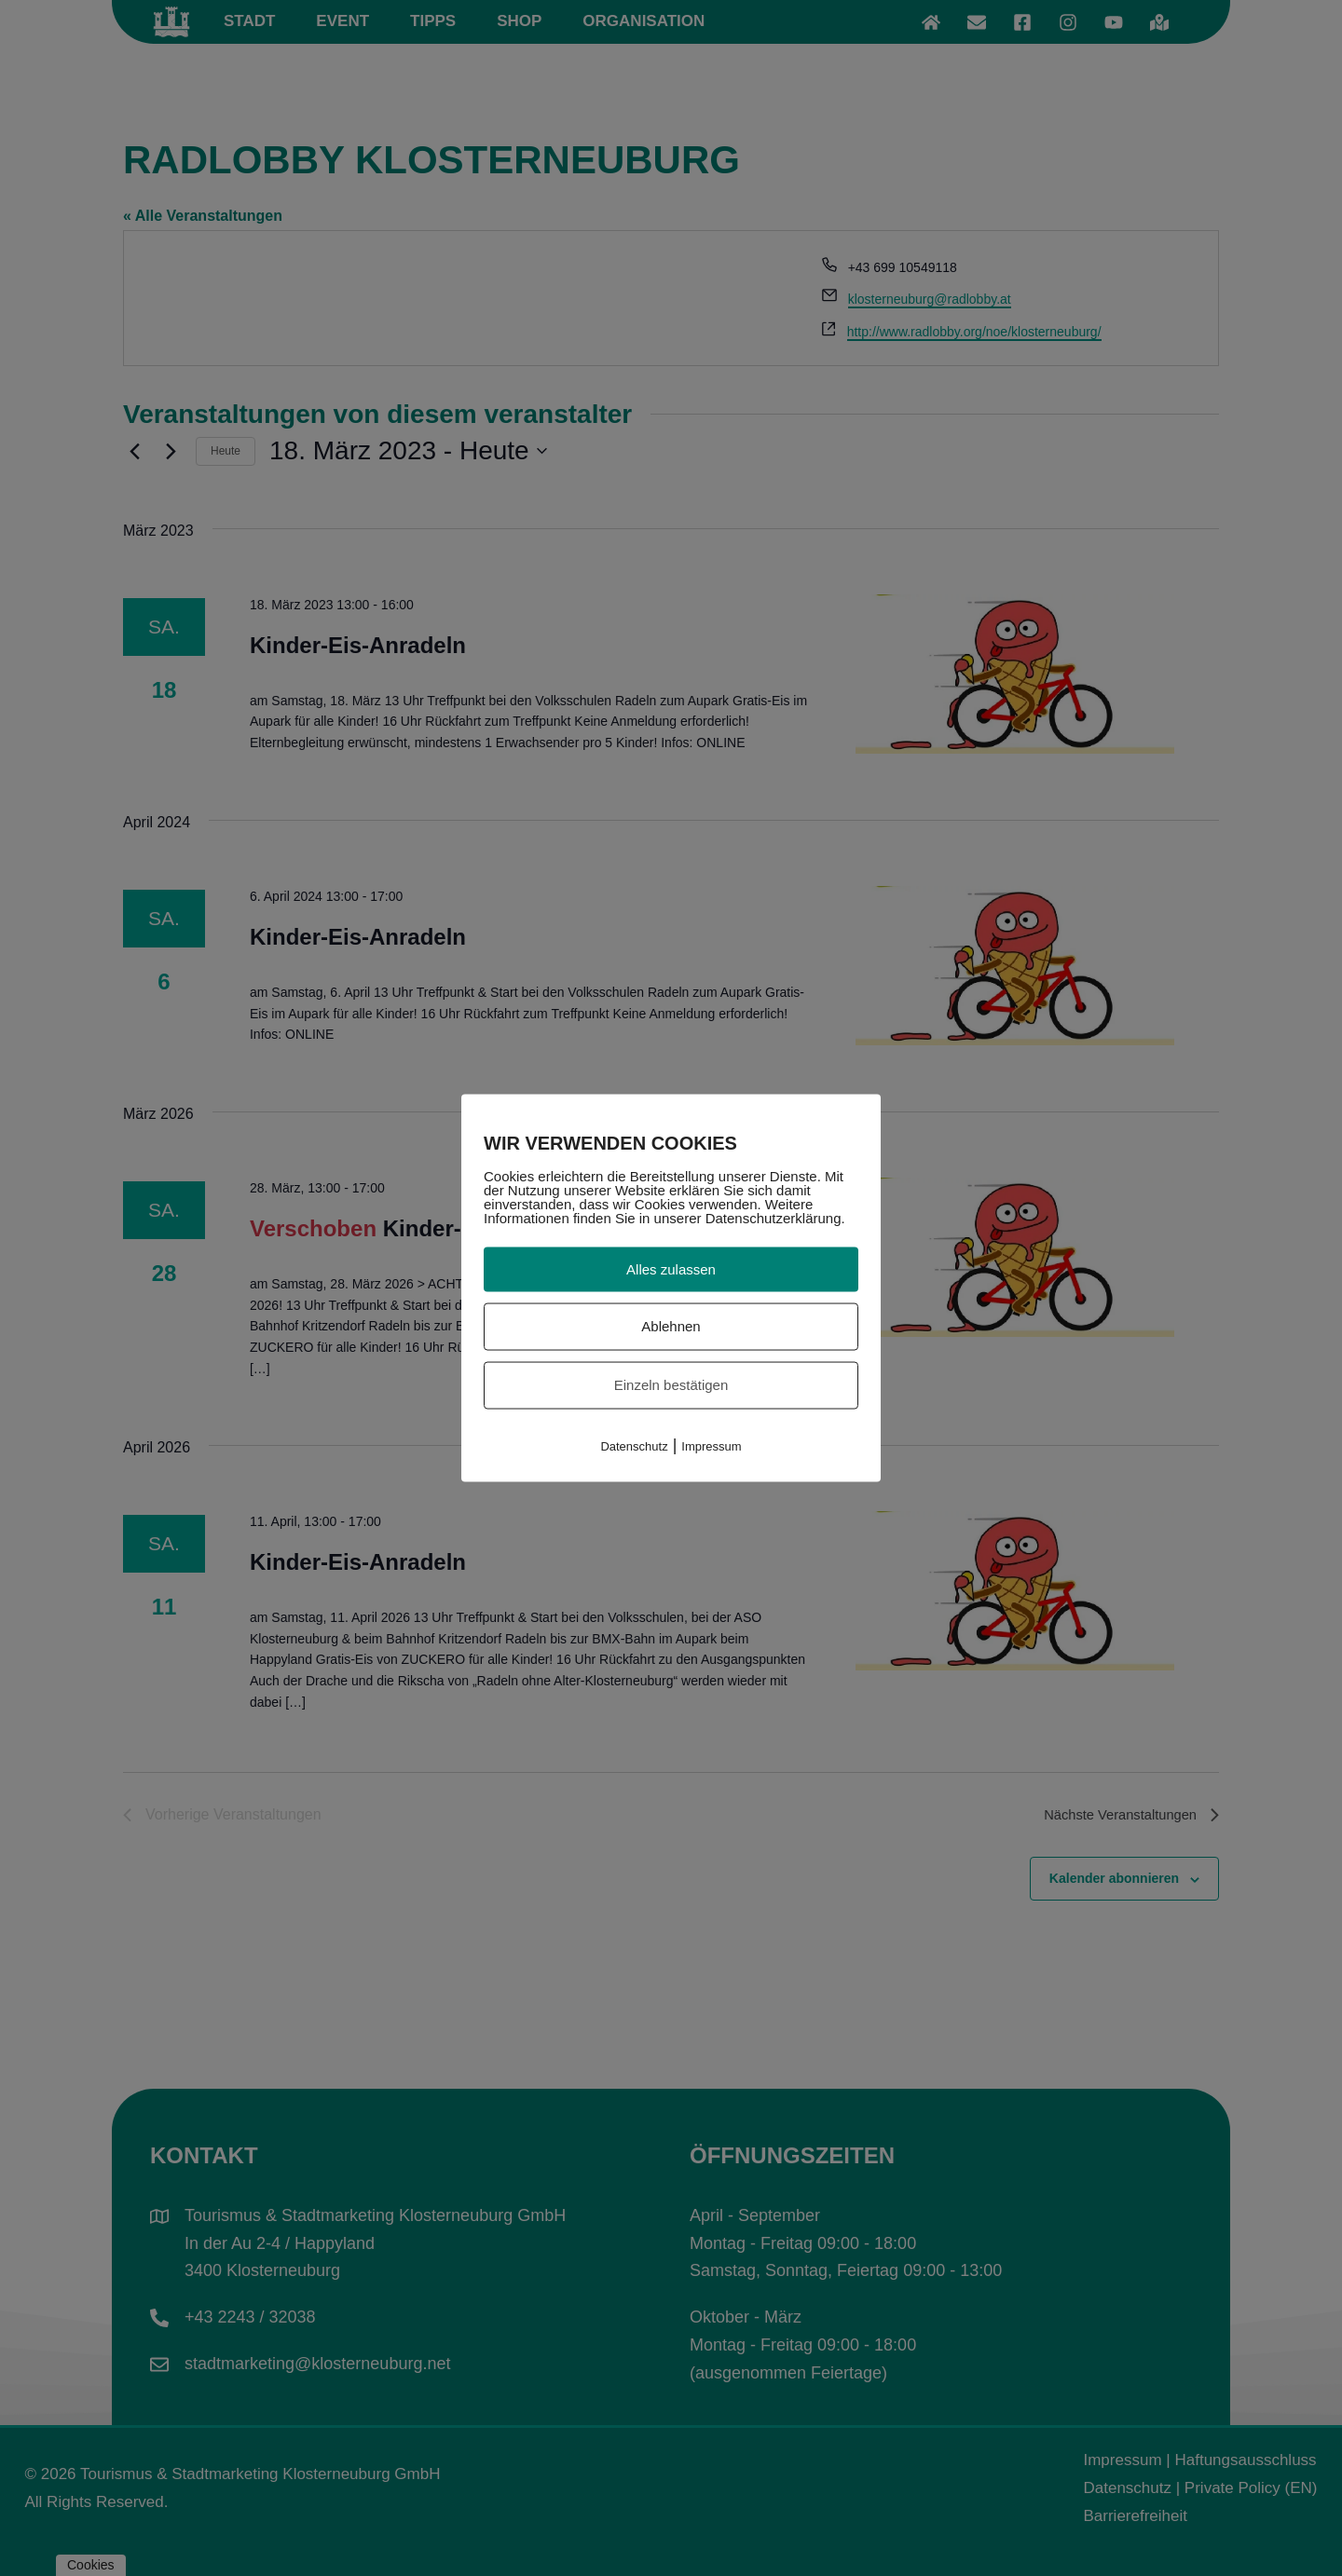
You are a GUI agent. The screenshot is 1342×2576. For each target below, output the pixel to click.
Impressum (711, 1445)
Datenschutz (633, 1445)
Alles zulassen (671, 1268)
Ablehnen (670, 1326)
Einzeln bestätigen (671, 1385)
